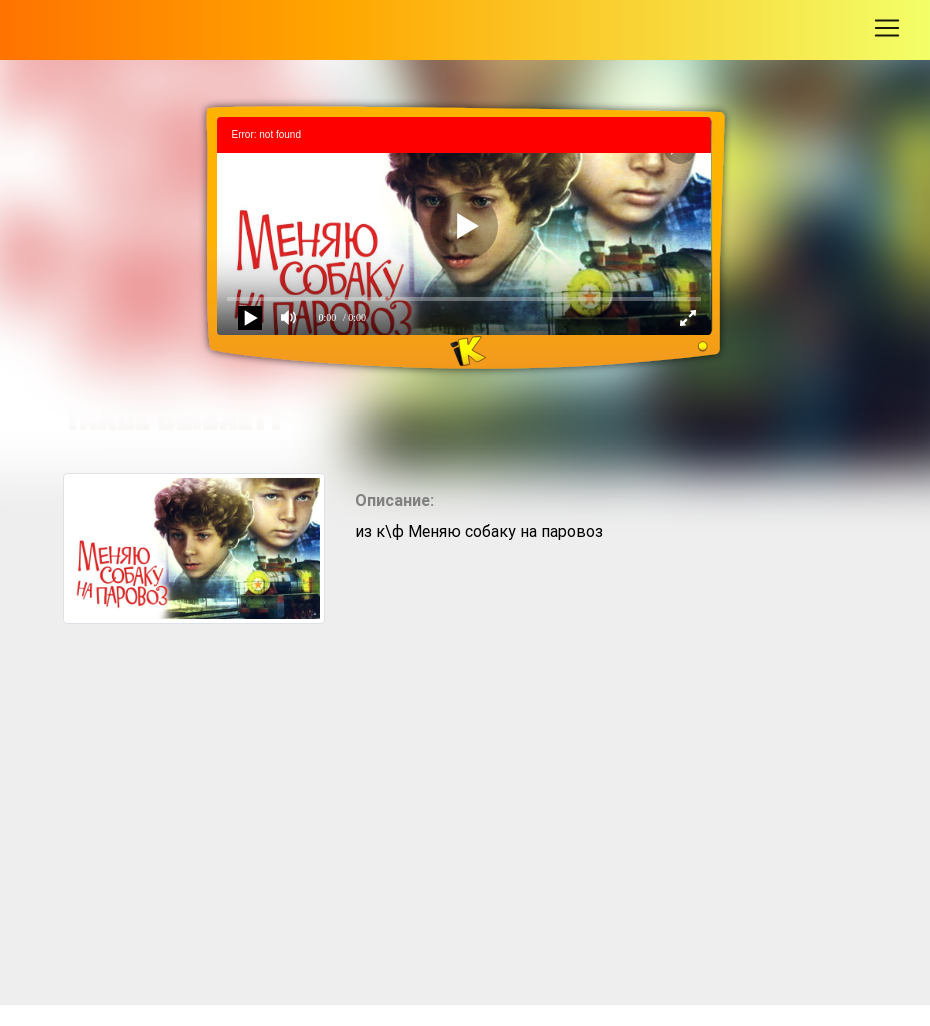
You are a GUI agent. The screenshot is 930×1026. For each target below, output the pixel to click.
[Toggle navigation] (887, 28)
